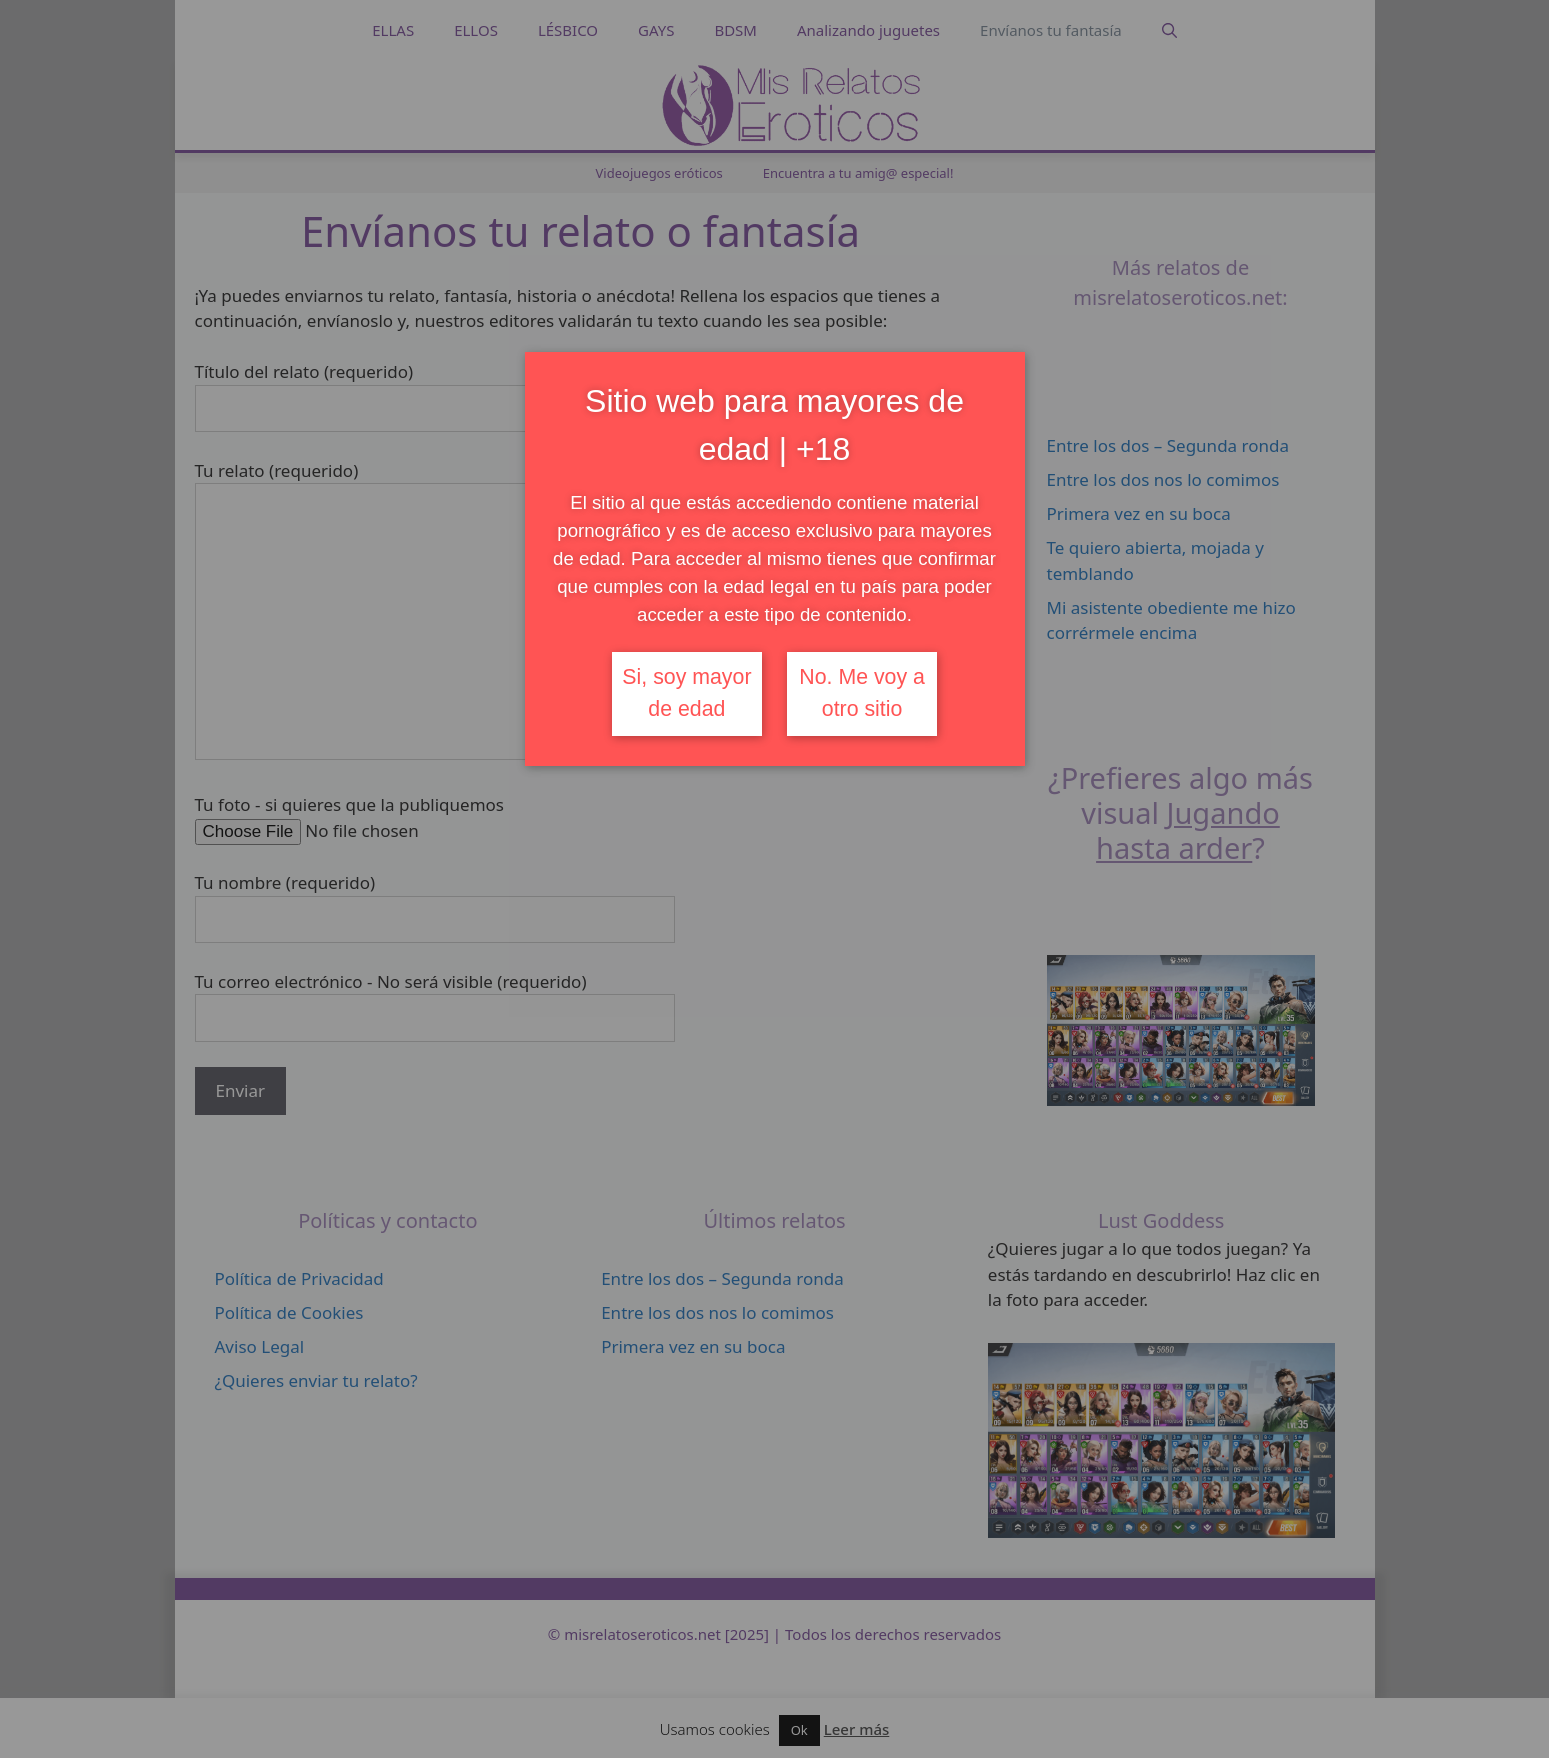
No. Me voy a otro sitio (862, 693)
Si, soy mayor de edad (686, 693)
